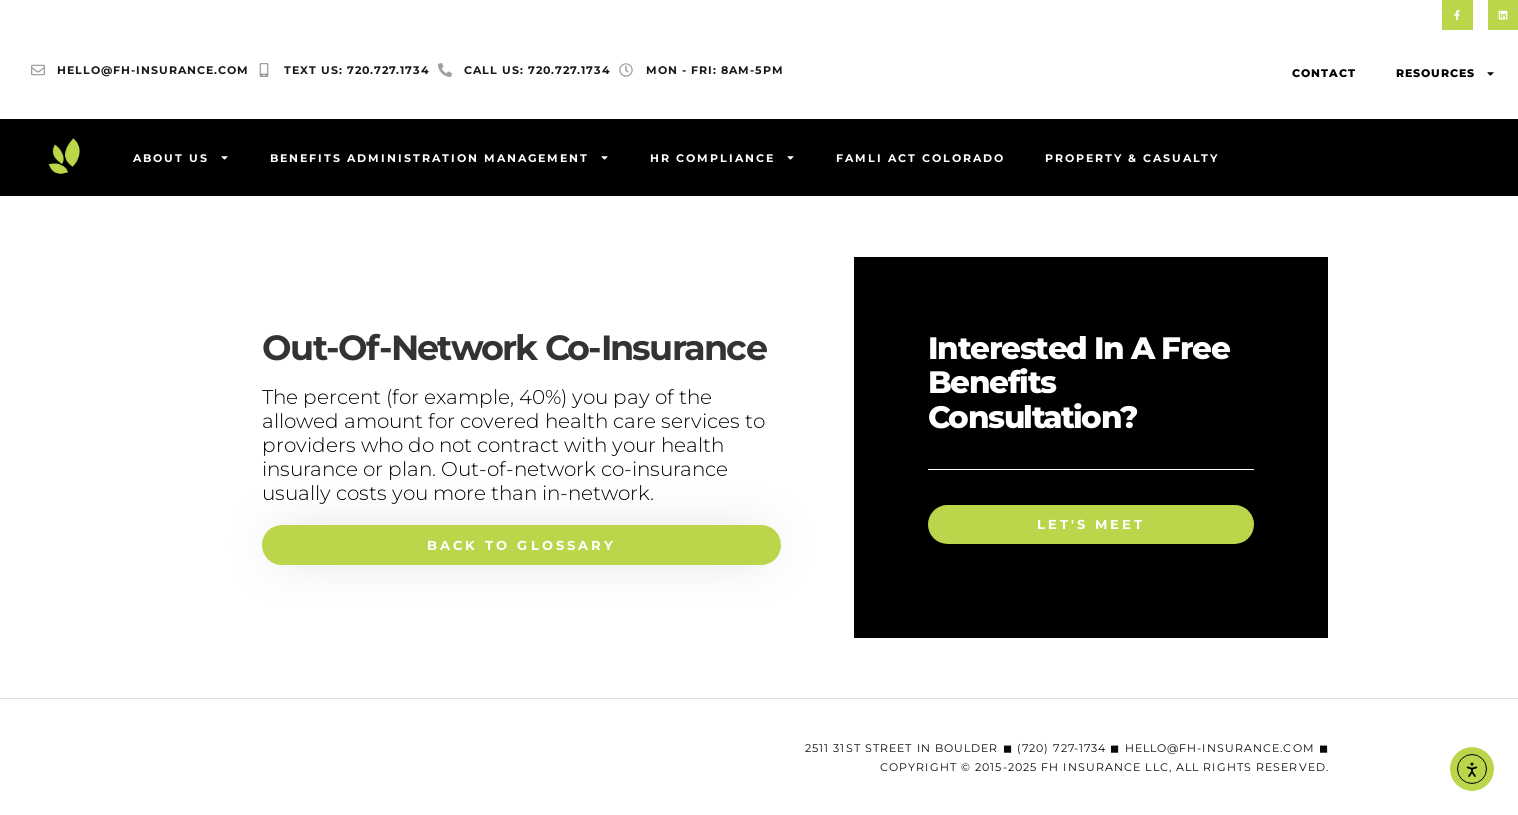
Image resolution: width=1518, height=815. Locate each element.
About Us (181, 159)
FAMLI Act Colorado (920, 159)
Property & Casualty (1132, 159)
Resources (1446, 75)
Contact (1324, 75)
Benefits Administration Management (440, 159)
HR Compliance (723, 159)
